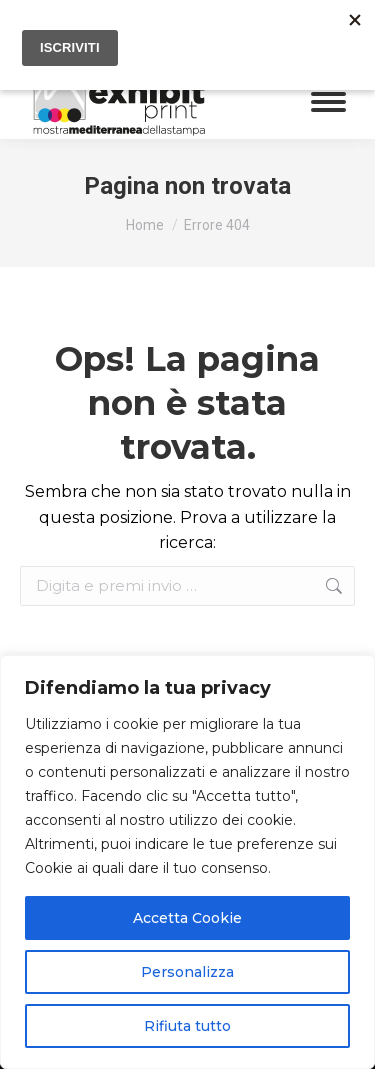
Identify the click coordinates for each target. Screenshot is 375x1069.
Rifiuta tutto (187, 1026)
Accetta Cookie (187, 918)
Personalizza (187, 972)
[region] (187, 862)
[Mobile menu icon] (328, 102)
